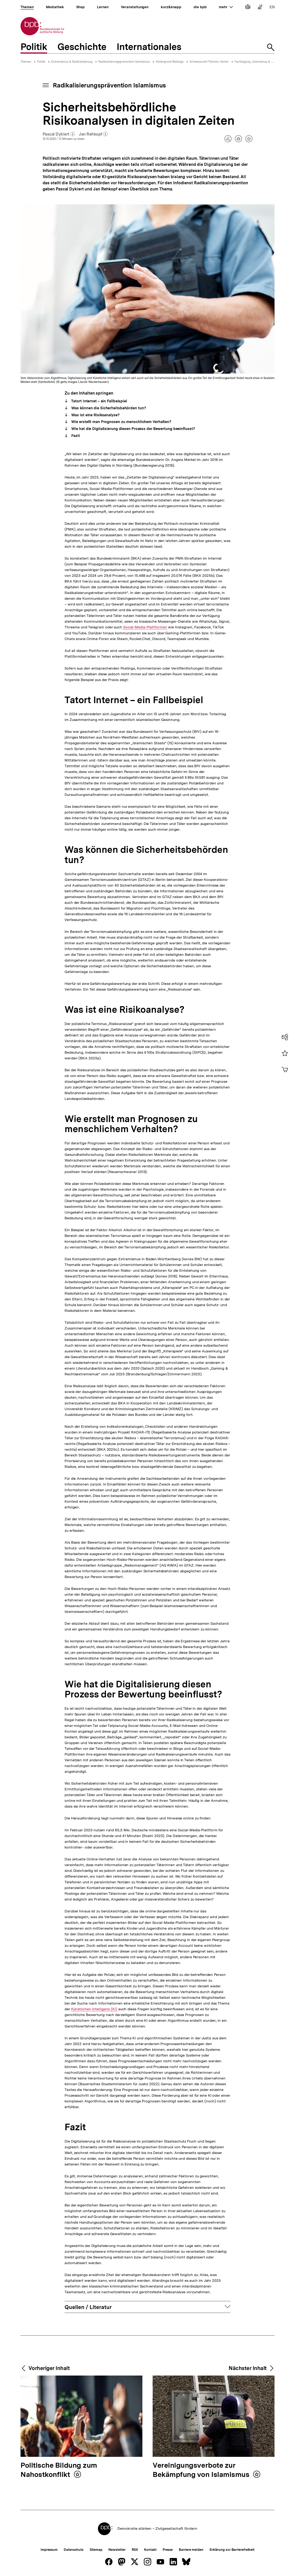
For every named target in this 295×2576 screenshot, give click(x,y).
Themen (25, 61)
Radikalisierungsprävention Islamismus (124, 61)
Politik (41, 61)
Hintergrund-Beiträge (170, 61)
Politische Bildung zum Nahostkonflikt (58, 2470)
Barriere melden (191, 2550)
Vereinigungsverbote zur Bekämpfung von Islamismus (202, 2470)
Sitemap (96, 2550)
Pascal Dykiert (59, 134)
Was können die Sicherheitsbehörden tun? (108, 408)
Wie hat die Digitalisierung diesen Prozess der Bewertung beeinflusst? (132, 429)
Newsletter (116, 2550)
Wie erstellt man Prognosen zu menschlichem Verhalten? (120, 422)
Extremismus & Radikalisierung (71, 61)
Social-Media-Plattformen (144, 627)
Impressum (49, 2550)
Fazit (75, 435)
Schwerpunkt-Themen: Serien (209, 61)
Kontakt (150, 2550)
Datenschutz (74, 2550)
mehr (226, 7)
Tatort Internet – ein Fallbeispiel (98, 401)
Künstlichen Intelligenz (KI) (94, 2009)
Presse (168, 2550)
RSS (135, 2550)
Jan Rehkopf (93, 134)
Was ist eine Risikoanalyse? (95, 415)
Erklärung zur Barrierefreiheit (232, 2550)
